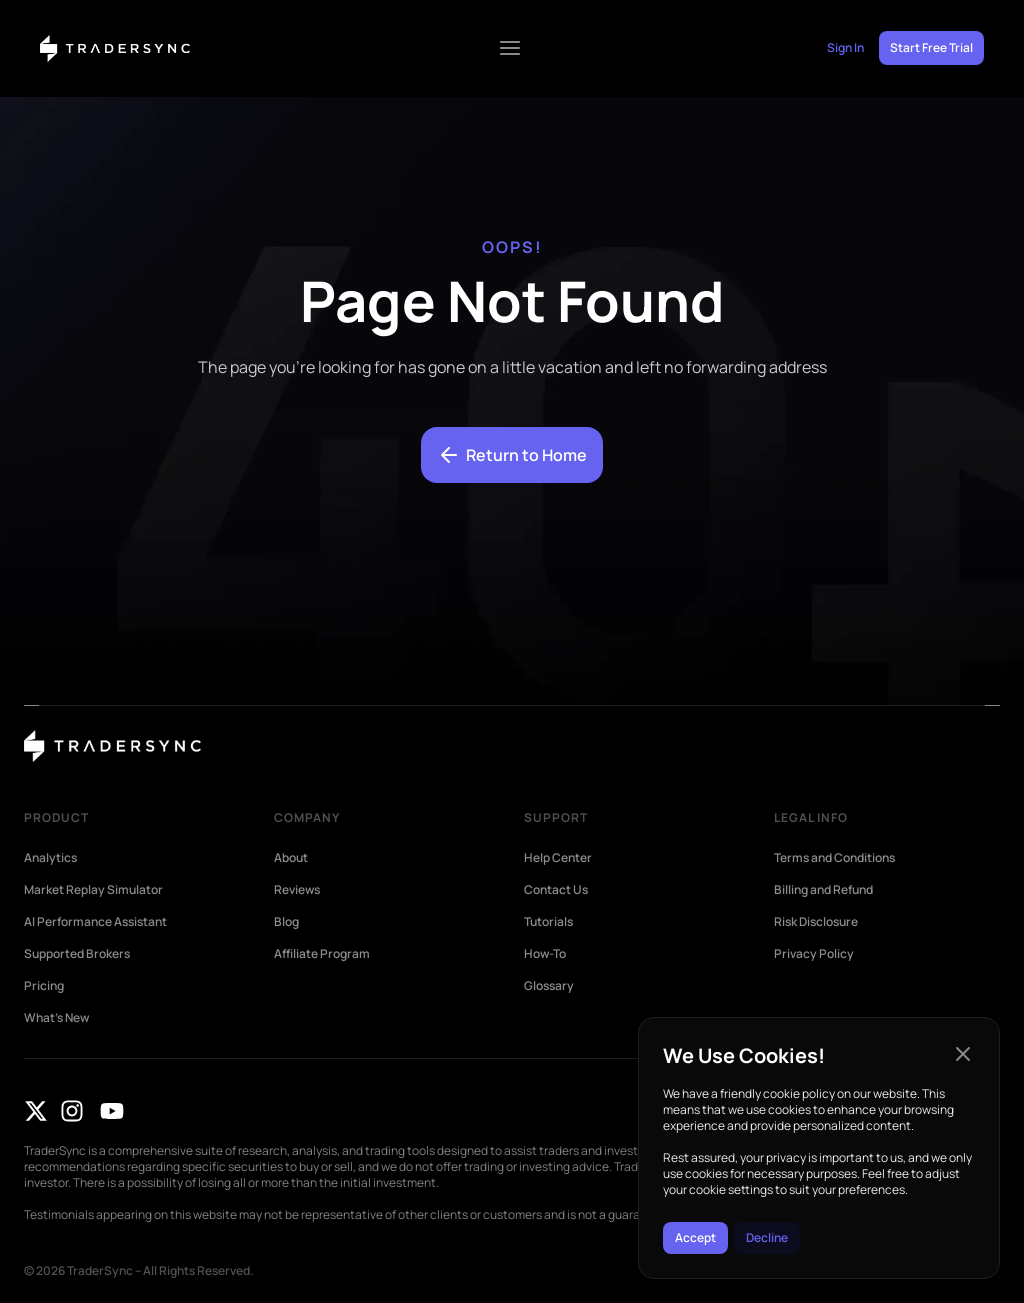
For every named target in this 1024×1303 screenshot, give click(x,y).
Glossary (549, 986)
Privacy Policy (814, 954)
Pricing (44, 986)
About (291, 858)
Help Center (558, 858)
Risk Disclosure (816, 922)
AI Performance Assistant (95, 922)
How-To (545, 954)
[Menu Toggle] (510, 48)
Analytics (50, 858)
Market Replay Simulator (93, 890)
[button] (963, 1054)
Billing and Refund (823, 890)
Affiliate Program (322, 954)
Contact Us (556, 890)
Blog (286, 922)
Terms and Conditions (834, 858)
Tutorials (548, 922)
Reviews (297, 890)
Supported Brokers (77, 954)
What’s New (56, 1018)
